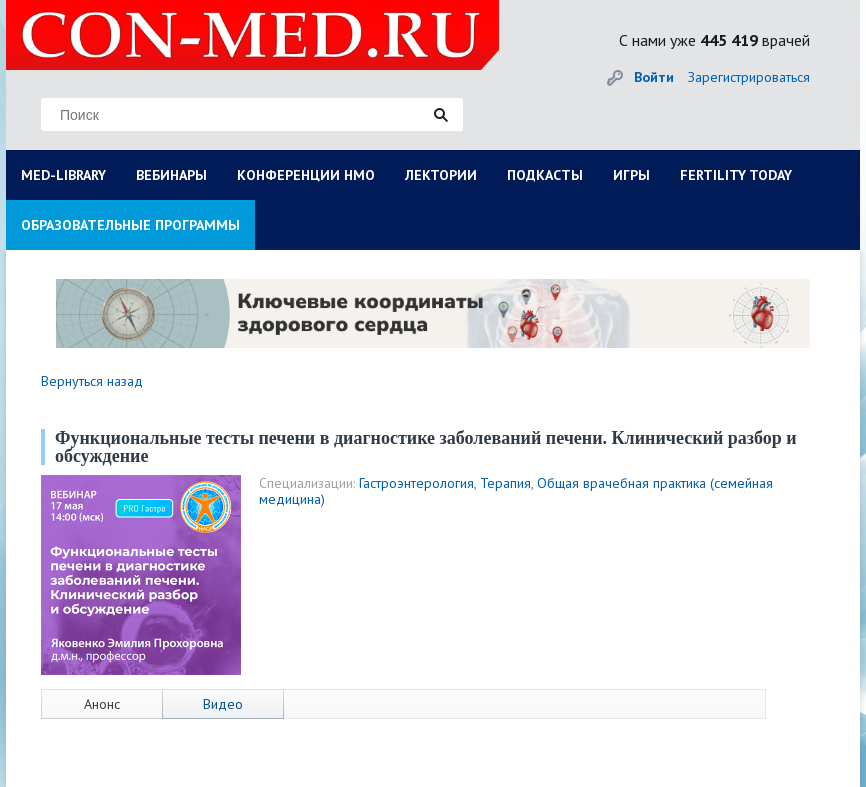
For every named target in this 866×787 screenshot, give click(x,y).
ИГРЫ (631, 175)
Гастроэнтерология (416, 483)
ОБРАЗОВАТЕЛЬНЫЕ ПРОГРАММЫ (130, 225)
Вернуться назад (92, 381)
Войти (654, 77)
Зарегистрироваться (749, 77)
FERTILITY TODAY (736, 175)
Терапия (505, 483)
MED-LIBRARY (63, 175)
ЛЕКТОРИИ (441, 175)
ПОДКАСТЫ (545, 175)
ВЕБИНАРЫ (171, 175)
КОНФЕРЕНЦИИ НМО (306, 175)
